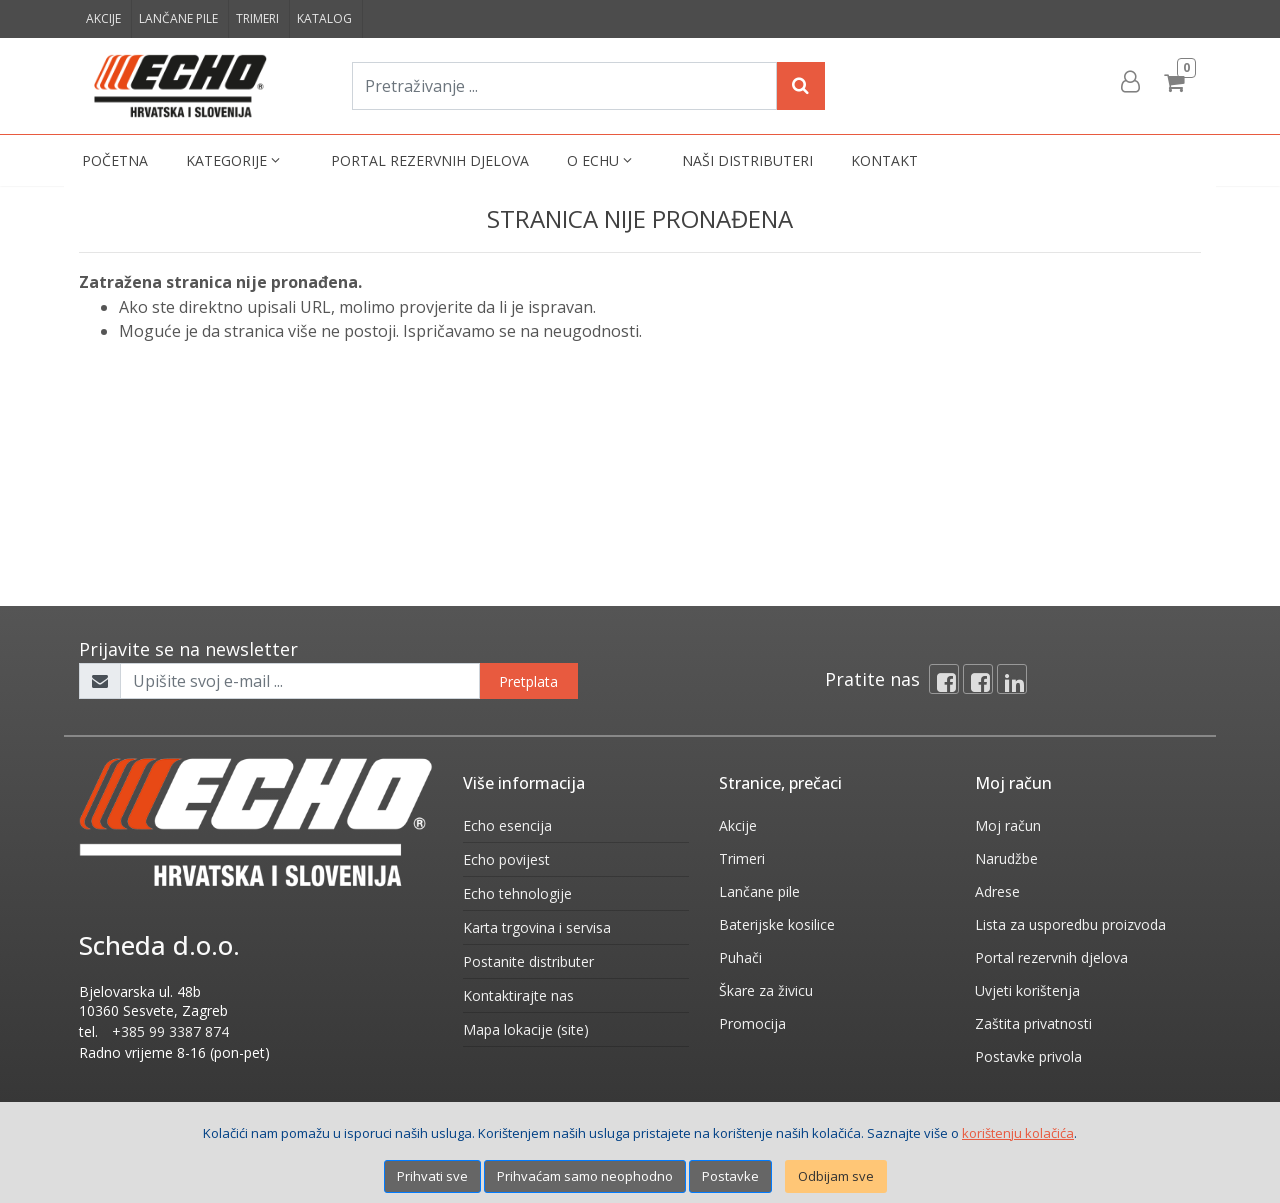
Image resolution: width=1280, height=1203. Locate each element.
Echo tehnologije (517, 893)
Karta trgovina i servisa (537, 927)
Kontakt (884, 160)
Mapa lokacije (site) (526, 1029)
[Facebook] (944, 679)
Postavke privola (1028, 1056)
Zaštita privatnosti (1033, 1023)
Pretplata (528, 681)
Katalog (324, 18)
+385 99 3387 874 (170, 1031)
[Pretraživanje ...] (564, 86)
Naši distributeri (747, 160)
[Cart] (1177, 82)
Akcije (103, 18)
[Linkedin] (1012, 679)
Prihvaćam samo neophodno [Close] (585, 1176)
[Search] (801, 86)
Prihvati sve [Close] (432, 1176)
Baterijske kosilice (777, 924)
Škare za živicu (766, 990)
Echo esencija (507, 825)
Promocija (752, 1023)
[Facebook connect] (978, 679)
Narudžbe (1006, 858)
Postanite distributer (528, 961)
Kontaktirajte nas (518, 995)
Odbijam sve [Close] (836, 1176)
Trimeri (257, 18)
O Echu (601, 160)
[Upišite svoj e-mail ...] (300, 681)
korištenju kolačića (1018, 1133)
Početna (115, 160)
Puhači (740, 957)
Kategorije (235, 160)
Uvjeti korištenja (1027, 990)
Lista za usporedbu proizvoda (1070, 924)
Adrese (997, 891)
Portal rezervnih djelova (430, 160)
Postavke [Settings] (730, 1176)
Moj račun (1008, 825)
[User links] (1129, 82)
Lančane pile (178, 18)
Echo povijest (506, 859)
